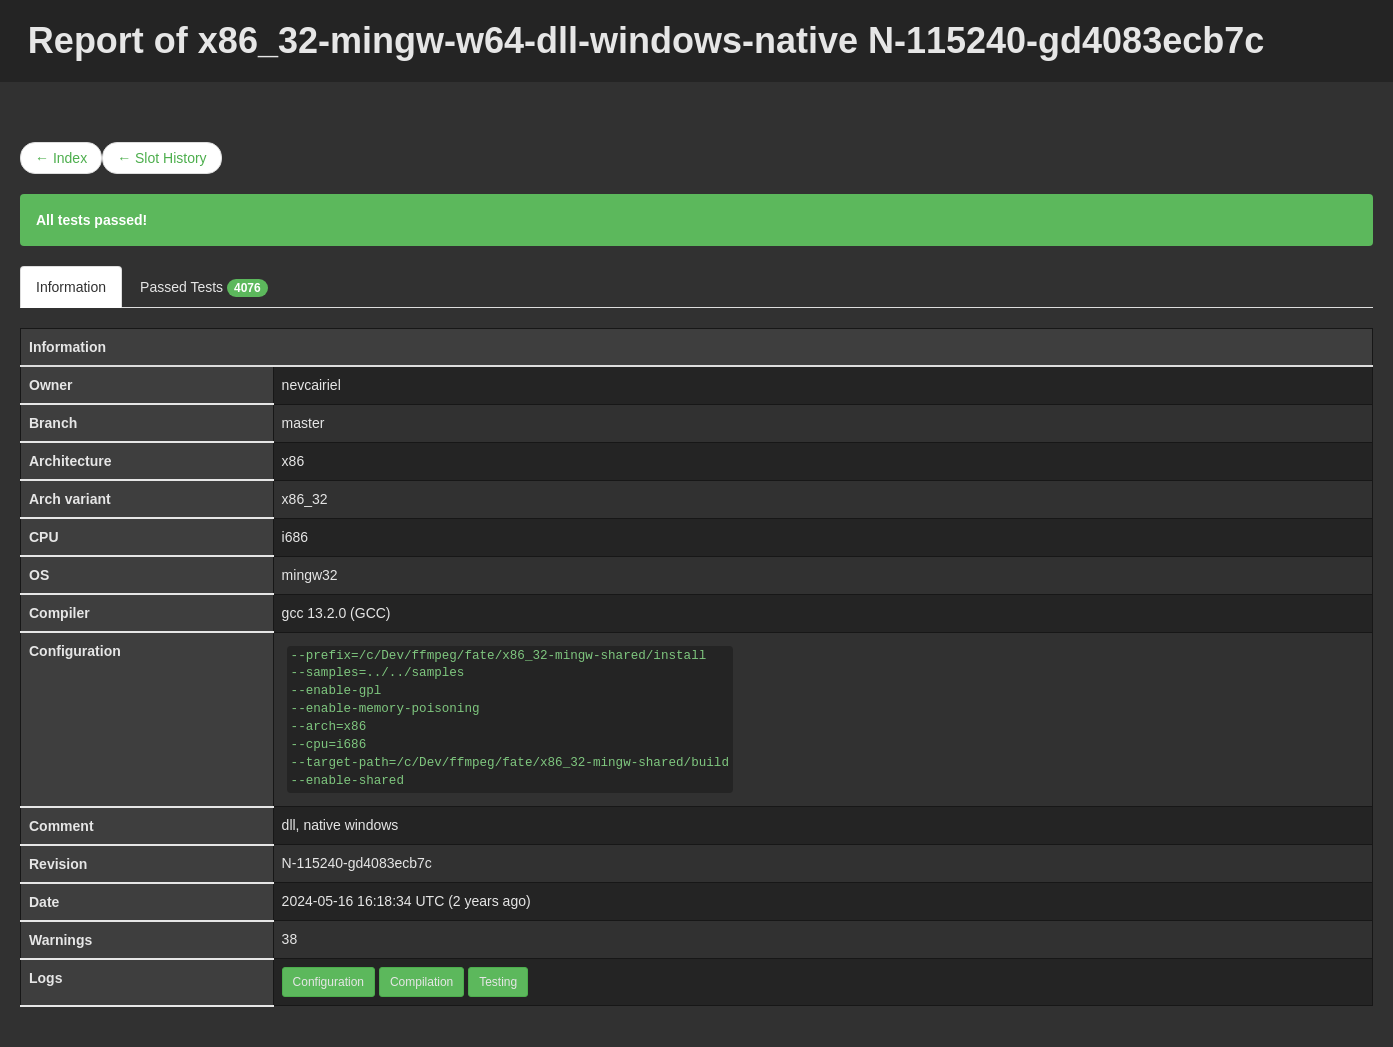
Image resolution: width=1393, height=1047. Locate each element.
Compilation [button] (421, 982)
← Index (61, 158)
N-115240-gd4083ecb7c (357, 863)
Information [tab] (71, 287)
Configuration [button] (328, 982)
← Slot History (161, 158)
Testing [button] (498, 982)
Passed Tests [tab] (204, 288)
